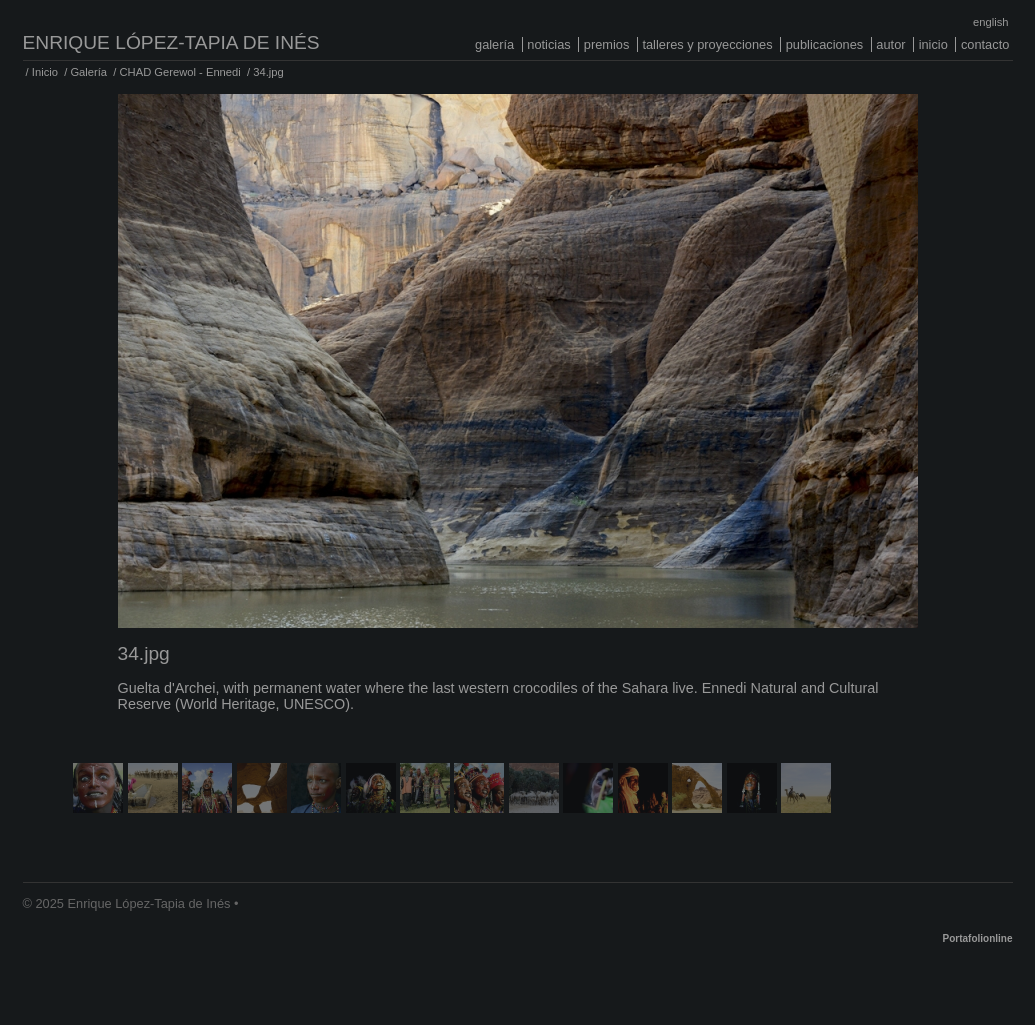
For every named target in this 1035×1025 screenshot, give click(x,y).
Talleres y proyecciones (707, 44)
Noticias (548, 44)
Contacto (985, 44)
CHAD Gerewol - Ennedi (180, 72)
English (990, 22)
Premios (607, 44)
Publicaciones (825, 44)
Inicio (933, 44)
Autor (890, 44)
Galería (494, 44)
